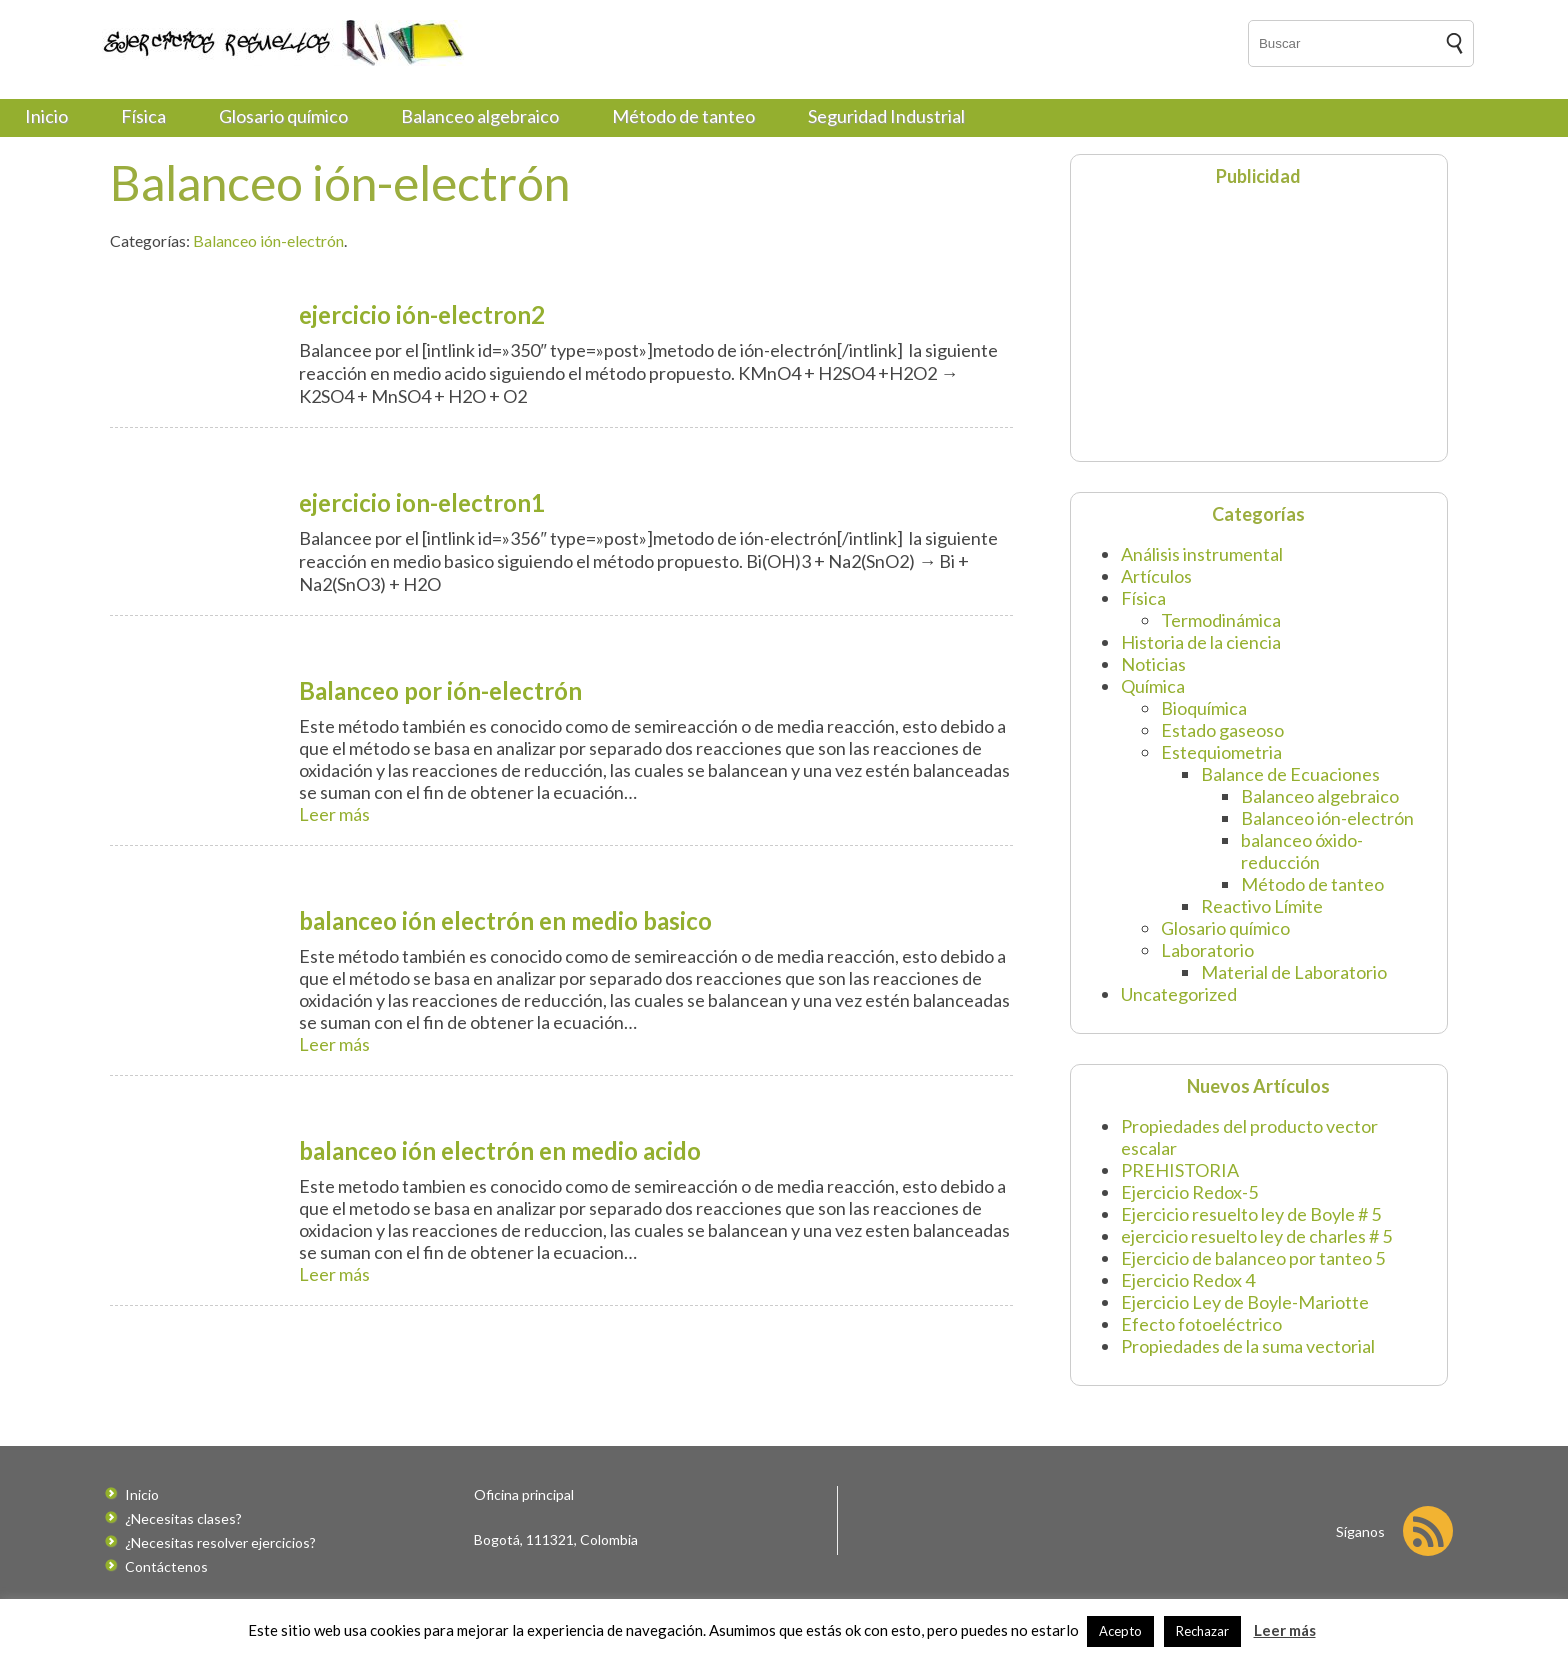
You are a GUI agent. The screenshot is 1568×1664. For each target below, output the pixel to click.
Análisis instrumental (1202, 554)
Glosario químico (283, 116)
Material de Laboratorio (1294, 972)
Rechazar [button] (1202, 1631)
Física (143, 116)
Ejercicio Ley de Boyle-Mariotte (1245, 1302)
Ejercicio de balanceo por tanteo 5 (1253, 1258)
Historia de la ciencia (1201, 642)
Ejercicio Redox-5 (1189, 1192)
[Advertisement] (1206, 322)
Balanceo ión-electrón (268, 240)
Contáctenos (166, 1566)
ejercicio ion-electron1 (422, 502)
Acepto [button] (1120, 1631)
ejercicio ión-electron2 (422, 314)
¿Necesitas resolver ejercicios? (220, 1542)
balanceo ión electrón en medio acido (500, 1150)
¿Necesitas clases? (183, 1518)
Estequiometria (1221, 752)
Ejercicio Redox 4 (1188, 1280)
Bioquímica (1204, 708)
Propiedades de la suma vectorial (1248, 1346)
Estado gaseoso (1222, 730)
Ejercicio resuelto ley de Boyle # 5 (1251, 1214)
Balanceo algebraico (480, 116)
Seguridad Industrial (886, 116)
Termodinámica (1221, 620)
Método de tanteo (683, 116)
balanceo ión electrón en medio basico (505, 920)
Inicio (46, 116)
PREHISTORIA (1180, 1170)
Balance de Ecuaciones (1290, 774)
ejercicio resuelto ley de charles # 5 (1256, 1236)
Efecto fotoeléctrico (1201, 1324)
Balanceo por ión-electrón (440, 690)
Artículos (1156, 576)
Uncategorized (1179, 994)
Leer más (334, 814)
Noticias (1153, 664)
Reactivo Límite (1262, 906)
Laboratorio (1207, 950)
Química (1153, 686)
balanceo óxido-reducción (1302, 851)
